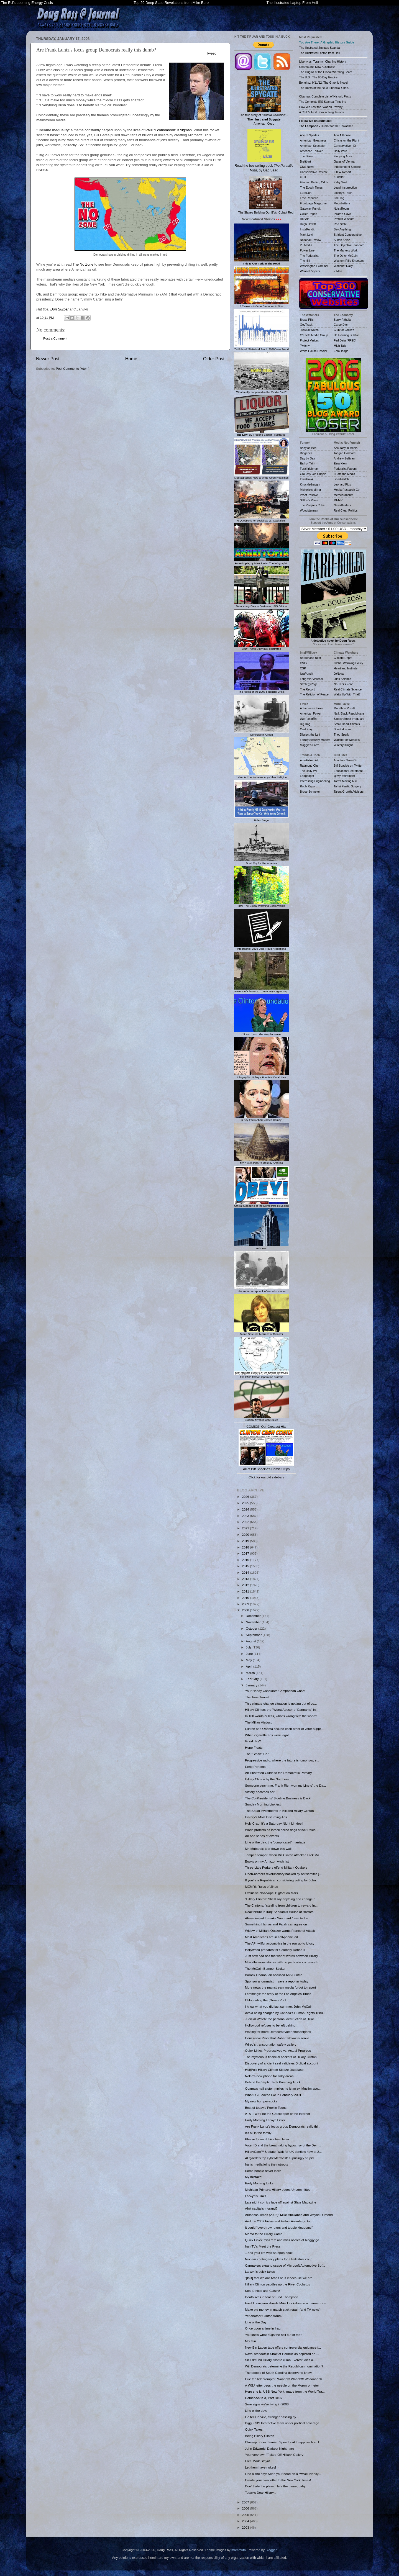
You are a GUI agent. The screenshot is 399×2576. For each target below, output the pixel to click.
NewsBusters (342, 505)
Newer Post (48, 358)
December (254, 1615)
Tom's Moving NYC (346, 781)
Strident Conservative (348, 234)
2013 (246, 1579)
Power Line (307, 250)
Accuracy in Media (346, 448)
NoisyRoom (341, 208)
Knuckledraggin (310, 484)
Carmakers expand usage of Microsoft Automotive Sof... (285, 2265)
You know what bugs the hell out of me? (273, 2334)
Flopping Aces (343, 156)
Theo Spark (341, 734)
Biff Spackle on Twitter (348, 765)
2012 (246, 1585)
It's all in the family (258, 2133)
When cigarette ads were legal (266, 1735)
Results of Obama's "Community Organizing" (261, 990)
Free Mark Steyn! (257, 2461)
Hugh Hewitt (308, 224)
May (249, 1660)
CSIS (303, 663)
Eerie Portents (255, 1766)
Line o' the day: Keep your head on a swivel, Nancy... (283, 2473)
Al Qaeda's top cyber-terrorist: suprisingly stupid (279, 2158)
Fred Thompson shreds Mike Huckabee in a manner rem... (287, 2303)
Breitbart (305, 161)
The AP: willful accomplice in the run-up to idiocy (279, 1943)
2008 (246, 1610)
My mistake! (253, 2177)
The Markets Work (346, 250)
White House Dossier (314, 351)
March (251, 1672)
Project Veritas (309, 340)
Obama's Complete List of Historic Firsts (325, 96)
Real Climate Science (348, 689)
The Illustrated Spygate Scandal (320, 47)
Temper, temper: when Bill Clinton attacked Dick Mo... (283, 1855)
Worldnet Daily (343, 266)
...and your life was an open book (269, 2252)
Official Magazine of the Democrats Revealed (261, 1204)
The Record (307, 689)
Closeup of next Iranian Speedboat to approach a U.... (283, 2442)
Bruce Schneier (310, 791)
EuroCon (306, 192)
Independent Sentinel (347, 166)
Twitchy (305, 345)
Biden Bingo (261, 819)
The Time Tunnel (257, 1697)
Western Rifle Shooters (349, 260)
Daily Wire (340, 151)
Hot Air (304, 218)
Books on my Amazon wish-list (267, 1861)
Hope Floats (253, 1747)
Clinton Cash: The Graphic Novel (261, 1033)
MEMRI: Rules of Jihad (261, 1886)
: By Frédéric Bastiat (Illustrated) (261, 433)
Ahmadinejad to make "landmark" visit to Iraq (277, 1918)
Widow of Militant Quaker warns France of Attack (280, 1930)
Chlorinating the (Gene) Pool (265, 2000)
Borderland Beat (310, 657)
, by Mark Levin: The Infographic (261, 562)
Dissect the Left (310, 734)
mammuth (238, 2550)
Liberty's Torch (343, 192)
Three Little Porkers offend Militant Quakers (276, 1867)
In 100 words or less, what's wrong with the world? (281, 1716)
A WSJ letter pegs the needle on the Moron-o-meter (282, 2385)
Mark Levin (307, 234)
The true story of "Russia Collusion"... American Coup (264, 100)
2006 (246, 2508)
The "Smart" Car (256, 1754)
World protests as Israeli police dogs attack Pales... (281, 1830)
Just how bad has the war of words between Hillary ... (283, 1956)
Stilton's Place (309, 500)
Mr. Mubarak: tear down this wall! (268, 1848)
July (249, 1647)
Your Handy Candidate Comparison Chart (275, 1690)
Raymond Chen (310, 765)
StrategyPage (309, 684)
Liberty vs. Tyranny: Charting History (322, 61)
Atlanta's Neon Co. (346, 760)
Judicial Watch (309, 330)
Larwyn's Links (255, 2196)
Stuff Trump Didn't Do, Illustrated (261, 647)
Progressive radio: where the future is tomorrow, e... (282, 1760)
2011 (246, 1591)
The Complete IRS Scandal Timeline (322, 101)
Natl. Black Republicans (349, 713)
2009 (246, 1604)
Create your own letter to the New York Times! (278, 2480)
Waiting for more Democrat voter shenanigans (278, 2031)
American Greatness (313, 140)
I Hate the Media (344, 474)
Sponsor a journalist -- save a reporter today (276, 1981)
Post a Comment (55, 338)
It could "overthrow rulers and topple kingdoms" (279, 2227)
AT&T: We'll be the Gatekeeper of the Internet (277, 2113)
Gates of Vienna (344, 161)
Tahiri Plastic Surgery (347, 786)
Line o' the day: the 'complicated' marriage (275, 1842)
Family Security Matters (315, 739)
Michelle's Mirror (310, 489)
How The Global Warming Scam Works (261, 904)
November (254, 1622)
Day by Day (307, 458)
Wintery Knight (343, 745)
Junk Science (342, 678)
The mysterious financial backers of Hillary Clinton (281, 2057)
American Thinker (311, 151)
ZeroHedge (341, 351)
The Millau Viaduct (258, 1722)
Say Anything (342, 229)
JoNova (339, 673)
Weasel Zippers (310, 271)
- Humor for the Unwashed (326, 126)
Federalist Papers (345, 468)
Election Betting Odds (314, 182)
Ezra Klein (340, 463)
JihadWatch (341, 479)
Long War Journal (311, 678)
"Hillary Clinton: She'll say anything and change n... (281, 1899)
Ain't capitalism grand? (261, 2208)
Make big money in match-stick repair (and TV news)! (283, 2309)
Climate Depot (343, 657)
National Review (310, 240)
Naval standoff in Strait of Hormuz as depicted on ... (282, 2354)
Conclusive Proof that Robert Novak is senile (277, 2038)
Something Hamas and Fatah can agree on (276, 1924)
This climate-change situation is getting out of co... (281, 1703)
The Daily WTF (309, 770)
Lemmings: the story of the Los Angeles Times (278, 1993)
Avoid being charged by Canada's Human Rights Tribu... (285, 2013)
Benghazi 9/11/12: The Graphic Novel (323, 82)
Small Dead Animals (347, 724)
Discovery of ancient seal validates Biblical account (281, 2063)
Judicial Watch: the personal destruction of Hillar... (280, 2019)
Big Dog (305, 724)
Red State (340, 224)
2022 (246, 1522)
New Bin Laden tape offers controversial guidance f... (283, 2347)
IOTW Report (342, 172)
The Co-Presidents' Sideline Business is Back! (278, 1798)
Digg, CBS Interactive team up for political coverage (282, 2423)
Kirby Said (340, 182)
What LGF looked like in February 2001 (273, 2095)
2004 (246, 2521)
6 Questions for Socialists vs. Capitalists (261, 519)
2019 (246, 1541)
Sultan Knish (342, 240)
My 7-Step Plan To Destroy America (261, 1161)
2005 (246, 2514)
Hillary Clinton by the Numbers (267, 1779)
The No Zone (83, 264)
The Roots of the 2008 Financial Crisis (261, 690)
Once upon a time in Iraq (262, 2328)
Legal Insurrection (345, 187)
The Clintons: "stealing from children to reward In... (281, 1905)
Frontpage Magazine (313, 203)
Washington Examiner (314, 266)
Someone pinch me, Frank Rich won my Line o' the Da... (285, 1785)
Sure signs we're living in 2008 (267, 2404)
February (253, 1679)
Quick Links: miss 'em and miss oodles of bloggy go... (283, 2240)
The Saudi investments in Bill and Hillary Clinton (279, 1810)
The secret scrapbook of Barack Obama (261, 1290)
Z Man (338, 271)
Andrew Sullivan (344, 458)
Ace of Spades (309, 135)
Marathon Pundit (344, 708)
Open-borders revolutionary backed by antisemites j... (283, 1874)
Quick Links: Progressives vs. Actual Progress (278, 2050)
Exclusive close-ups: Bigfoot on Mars (271, 1893)
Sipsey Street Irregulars (349, 718)
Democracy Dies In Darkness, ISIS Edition (261, 605)
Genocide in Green (261, 733)
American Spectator (313, 145)
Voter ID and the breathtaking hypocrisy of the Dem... (283, 2145)
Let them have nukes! (260, 2467)
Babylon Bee (308, 448)
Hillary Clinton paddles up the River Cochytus (277, 2284)
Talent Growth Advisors (349, 791)
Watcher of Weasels (347, 739)
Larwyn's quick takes (260, 2271)
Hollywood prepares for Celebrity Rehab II (275, 1949)
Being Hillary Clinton (259, 2436)
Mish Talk (340, 345)
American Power (310, 713)
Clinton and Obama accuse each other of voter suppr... (284, 1728)
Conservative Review (314, 172)
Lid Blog (339, 198)
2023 (246, 1515)
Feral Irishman (309, 468)
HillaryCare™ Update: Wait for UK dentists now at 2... (283, 2151)
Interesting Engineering (315, 781)
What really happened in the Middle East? (261, 390)
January (252, 1685)
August (251, 1641)
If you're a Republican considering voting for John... (281, 1880)
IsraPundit (306, 673)
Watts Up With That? (347, 694)
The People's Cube (312, 505)
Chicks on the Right (346, 140)
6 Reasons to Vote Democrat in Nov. (261, 305)
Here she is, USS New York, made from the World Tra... (285, 2391)
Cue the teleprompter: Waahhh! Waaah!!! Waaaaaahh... (285, 2379)
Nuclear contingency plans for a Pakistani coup (278, 2259)
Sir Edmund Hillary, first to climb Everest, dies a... (280, 2360)
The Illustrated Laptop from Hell (319, 53)
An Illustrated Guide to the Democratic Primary (278, 1772)
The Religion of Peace (314, 694)
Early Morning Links (259, 2183)
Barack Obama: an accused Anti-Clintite (273, 1975)
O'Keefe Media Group (314, 335)
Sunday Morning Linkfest (263, 1804)
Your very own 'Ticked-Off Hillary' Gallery (274, 2454)
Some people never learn (263, 2170)
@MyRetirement (344, 775)
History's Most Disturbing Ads (266, 1817)
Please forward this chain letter (267, 2139)
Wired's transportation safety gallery (270, 2044)
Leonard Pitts (342, 484)
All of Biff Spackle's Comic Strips (266, 1469)
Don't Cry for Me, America (261, 862)
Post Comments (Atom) (72, 368)
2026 (246, 1496)
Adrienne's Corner (311, 708)
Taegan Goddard (344, 453)
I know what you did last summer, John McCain (279, 2006)
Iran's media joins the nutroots (266, 2164)
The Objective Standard (349, 245)
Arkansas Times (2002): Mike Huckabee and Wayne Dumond (289, 2215)
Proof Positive (309, 495)
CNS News (307, 166)
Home (131, 358)
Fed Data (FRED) (345, 340)
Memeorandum (344, 495)
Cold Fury (306, 729)
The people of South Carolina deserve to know (278, 2372)
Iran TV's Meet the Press (262, 2246)
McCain (250, 2341)
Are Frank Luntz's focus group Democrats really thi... (282, 2126)
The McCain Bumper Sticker (265, 1968)
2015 (246, 1566)
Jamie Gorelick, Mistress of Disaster (261, 1333)
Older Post (213, 358)
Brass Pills (307, 319)
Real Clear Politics (346, 510)
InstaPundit (307, 229)
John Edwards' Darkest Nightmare (269, 2448)
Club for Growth (344, 330)
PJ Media (306, 245)
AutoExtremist (309, 760)
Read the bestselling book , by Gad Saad (264, 150)
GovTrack (306, 324)
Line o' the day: (256, 2410)
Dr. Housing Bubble (346, 335)
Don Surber (59, 309)
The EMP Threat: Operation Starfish (261, 1375)
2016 (246, 1559)
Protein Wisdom (344, 218)
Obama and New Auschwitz (317, 66)
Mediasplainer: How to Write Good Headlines (261, 476)
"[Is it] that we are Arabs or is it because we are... (280, 2278)
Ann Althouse (342, 135)
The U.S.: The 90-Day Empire (318, 77)
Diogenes (306, 453)
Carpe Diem (341, 324)
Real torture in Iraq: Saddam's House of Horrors (279, 1912)
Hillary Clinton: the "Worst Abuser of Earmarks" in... (281, 1709)
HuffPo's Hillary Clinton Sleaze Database (274, 2069)
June (250, 1653)
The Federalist (309, 255)
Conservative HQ (345, 145)
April (249, 1666)
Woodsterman (309, 510)
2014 (246, 1572)
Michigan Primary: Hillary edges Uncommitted (277, 2189)
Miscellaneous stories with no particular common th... (283, 1962)
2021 (246, 1528)
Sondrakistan (342, 729)
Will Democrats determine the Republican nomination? (284, 2366)
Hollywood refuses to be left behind (270, 2025)
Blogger (271, 2550)
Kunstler (339, 177)
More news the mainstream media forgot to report (280, 1987)
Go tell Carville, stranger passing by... (271, 2417)
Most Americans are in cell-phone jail (271, 1937)
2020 (246, 1534)
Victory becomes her (259, 1792)
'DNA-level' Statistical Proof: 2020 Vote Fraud (261, 348)
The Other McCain (346, 255)
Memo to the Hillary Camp (263, 2234)
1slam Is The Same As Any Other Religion (261, 776)
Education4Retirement (348, 770)
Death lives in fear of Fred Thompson (271, 2297)
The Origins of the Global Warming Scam (325, 72)
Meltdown (261, 1247)
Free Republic (309, 198)
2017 (246, 1553)
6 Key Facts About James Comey (261, 1118)
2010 (246, 1597)
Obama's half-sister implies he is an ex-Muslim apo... (283, 2088)
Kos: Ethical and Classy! (262, 2290)
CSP (303, 668)
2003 (246, 2527)
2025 (246, 1503)
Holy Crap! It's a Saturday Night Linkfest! (274, 1823)
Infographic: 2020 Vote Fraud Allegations (261, 947)
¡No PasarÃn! (309, 718)
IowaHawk (307, 479)
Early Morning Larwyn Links (265, 2120)
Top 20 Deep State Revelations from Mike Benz (171, 3)
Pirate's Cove (342, 213)
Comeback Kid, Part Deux (263, 2398)
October (252, 1628)
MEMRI (339, 500)
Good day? (253, 1741)
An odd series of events (262, 1836)
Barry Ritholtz (342, 319)
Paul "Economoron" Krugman (168, 130)
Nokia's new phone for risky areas (269, 2076)
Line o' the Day (256, 2322)
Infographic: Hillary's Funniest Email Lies (261, 1076)
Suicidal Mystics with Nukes (261, 1418)
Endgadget (307, 775)
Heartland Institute (345, 668)
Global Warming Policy (348, 663)
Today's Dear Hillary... (260, 2492)
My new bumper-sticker (261, 2101)
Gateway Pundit (310, 208)
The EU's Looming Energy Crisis (27, 3)
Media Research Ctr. (347, 489)
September (254, 1635)
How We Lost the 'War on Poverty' (321, 107)
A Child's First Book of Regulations (321, 112)
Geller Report (309, 213)
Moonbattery (342, 203)
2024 (246, 1509)
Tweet (211, 53)
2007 (246, 2502)
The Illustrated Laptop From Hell (292, 3)
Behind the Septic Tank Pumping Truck (273, 2082)
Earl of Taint (307, 463)
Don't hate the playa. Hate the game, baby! (275, 2486)
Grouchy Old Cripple (313, 474)
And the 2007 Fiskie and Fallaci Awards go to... (278, 2221)
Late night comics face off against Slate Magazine (280, 2202)
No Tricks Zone (344, 684)
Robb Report (308, 786)
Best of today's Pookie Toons (266, 2107)
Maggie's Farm (309, 745)
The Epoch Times (311, 187)
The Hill (305, 260)
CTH (303, 177)
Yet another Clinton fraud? (263, 2316)
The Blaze (306, 156)
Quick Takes (253, 2429)
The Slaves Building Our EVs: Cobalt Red (265, 195)
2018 (246, 1547)
